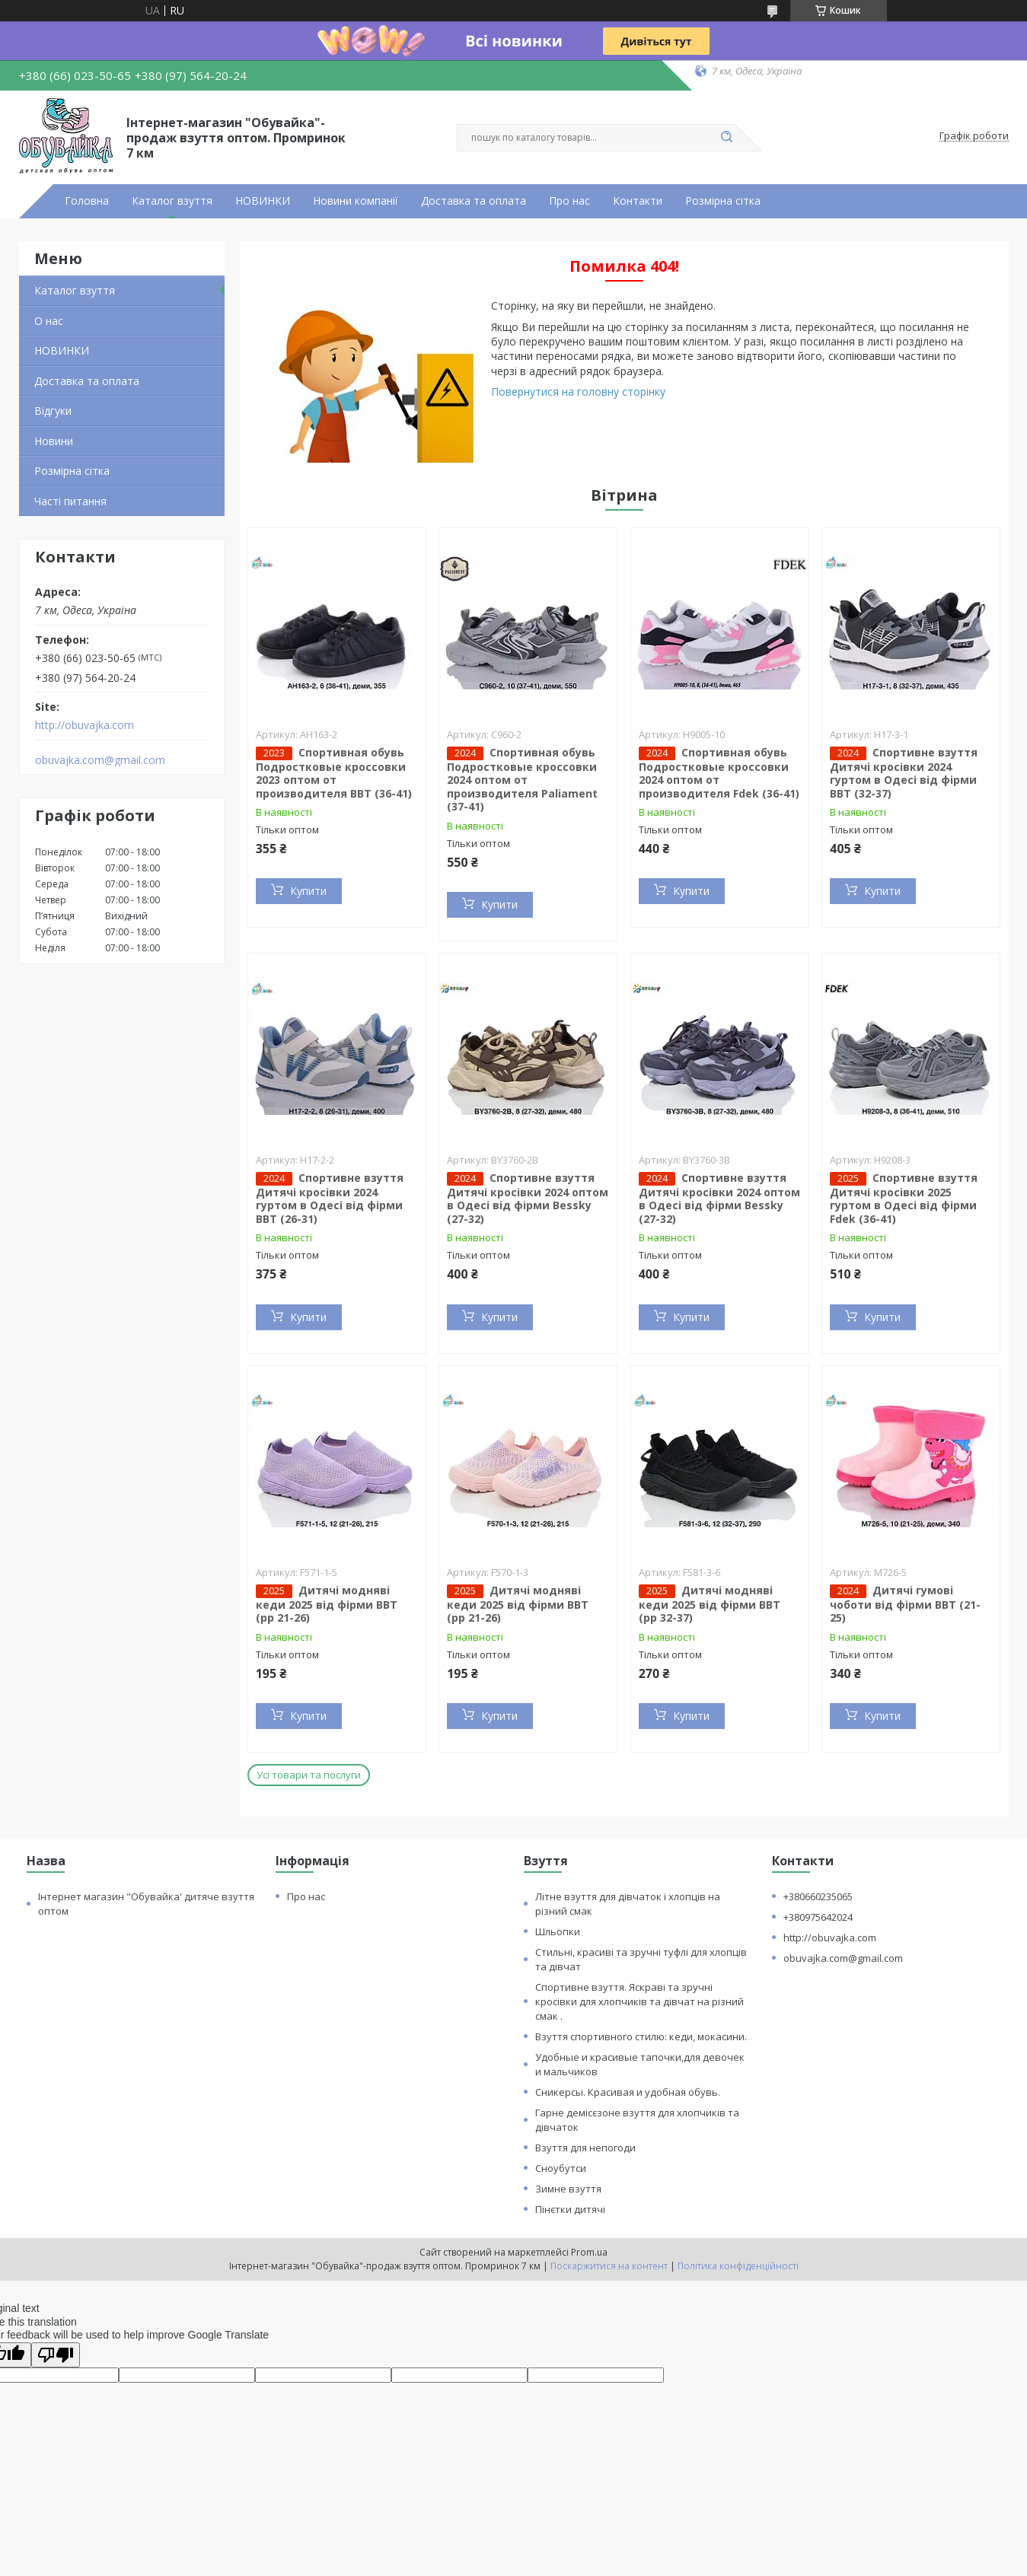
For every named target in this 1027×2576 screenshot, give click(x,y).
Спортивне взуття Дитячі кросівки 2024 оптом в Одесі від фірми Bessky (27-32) (527, 1198)
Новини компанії (355, 201)
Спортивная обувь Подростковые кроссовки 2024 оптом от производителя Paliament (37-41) (522, 779)
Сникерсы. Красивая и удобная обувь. (627, 2092)
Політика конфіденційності (738, 2265)
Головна (87, 201)
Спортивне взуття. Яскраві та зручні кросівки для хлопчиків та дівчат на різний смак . (639, 2001)
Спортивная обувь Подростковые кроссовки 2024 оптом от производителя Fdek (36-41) (719, 773)
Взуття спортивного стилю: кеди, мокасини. (641, 2036)
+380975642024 (818, 1917)
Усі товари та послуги (309, 1775)
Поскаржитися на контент (609, 2265)
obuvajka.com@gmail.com (100, 760)
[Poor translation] (55, 2354)
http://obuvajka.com (84, 725)
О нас (48, 321)
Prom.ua (589, 2252)
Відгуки (53, 410)
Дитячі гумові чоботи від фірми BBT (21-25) (905, 1604)
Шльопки (557, 1931)
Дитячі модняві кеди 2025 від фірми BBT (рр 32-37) (709, 1604)
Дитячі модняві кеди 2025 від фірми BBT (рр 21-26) (326, 1604)
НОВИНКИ (262, 201)
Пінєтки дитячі (570, 2209)
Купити (308, 891)
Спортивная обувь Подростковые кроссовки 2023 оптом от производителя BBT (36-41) (334, 773)
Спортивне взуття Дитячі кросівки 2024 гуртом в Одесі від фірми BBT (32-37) (904, 773)
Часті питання (70, 501)
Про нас (569, 201)
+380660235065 (818, 1896)
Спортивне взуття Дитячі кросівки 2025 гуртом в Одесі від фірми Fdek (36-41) (904, 1198)
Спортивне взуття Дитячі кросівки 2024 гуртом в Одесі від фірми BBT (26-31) (329, 1198)
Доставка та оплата (473, 201)
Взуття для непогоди (585, 2147)
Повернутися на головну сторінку (578, 391)
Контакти (637, 201)
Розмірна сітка (723, 201)
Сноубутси (560, 2168)
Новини (53, 441)
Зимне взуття (568, 2188)
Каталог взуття (172, 201)
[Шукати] (727, 137)
